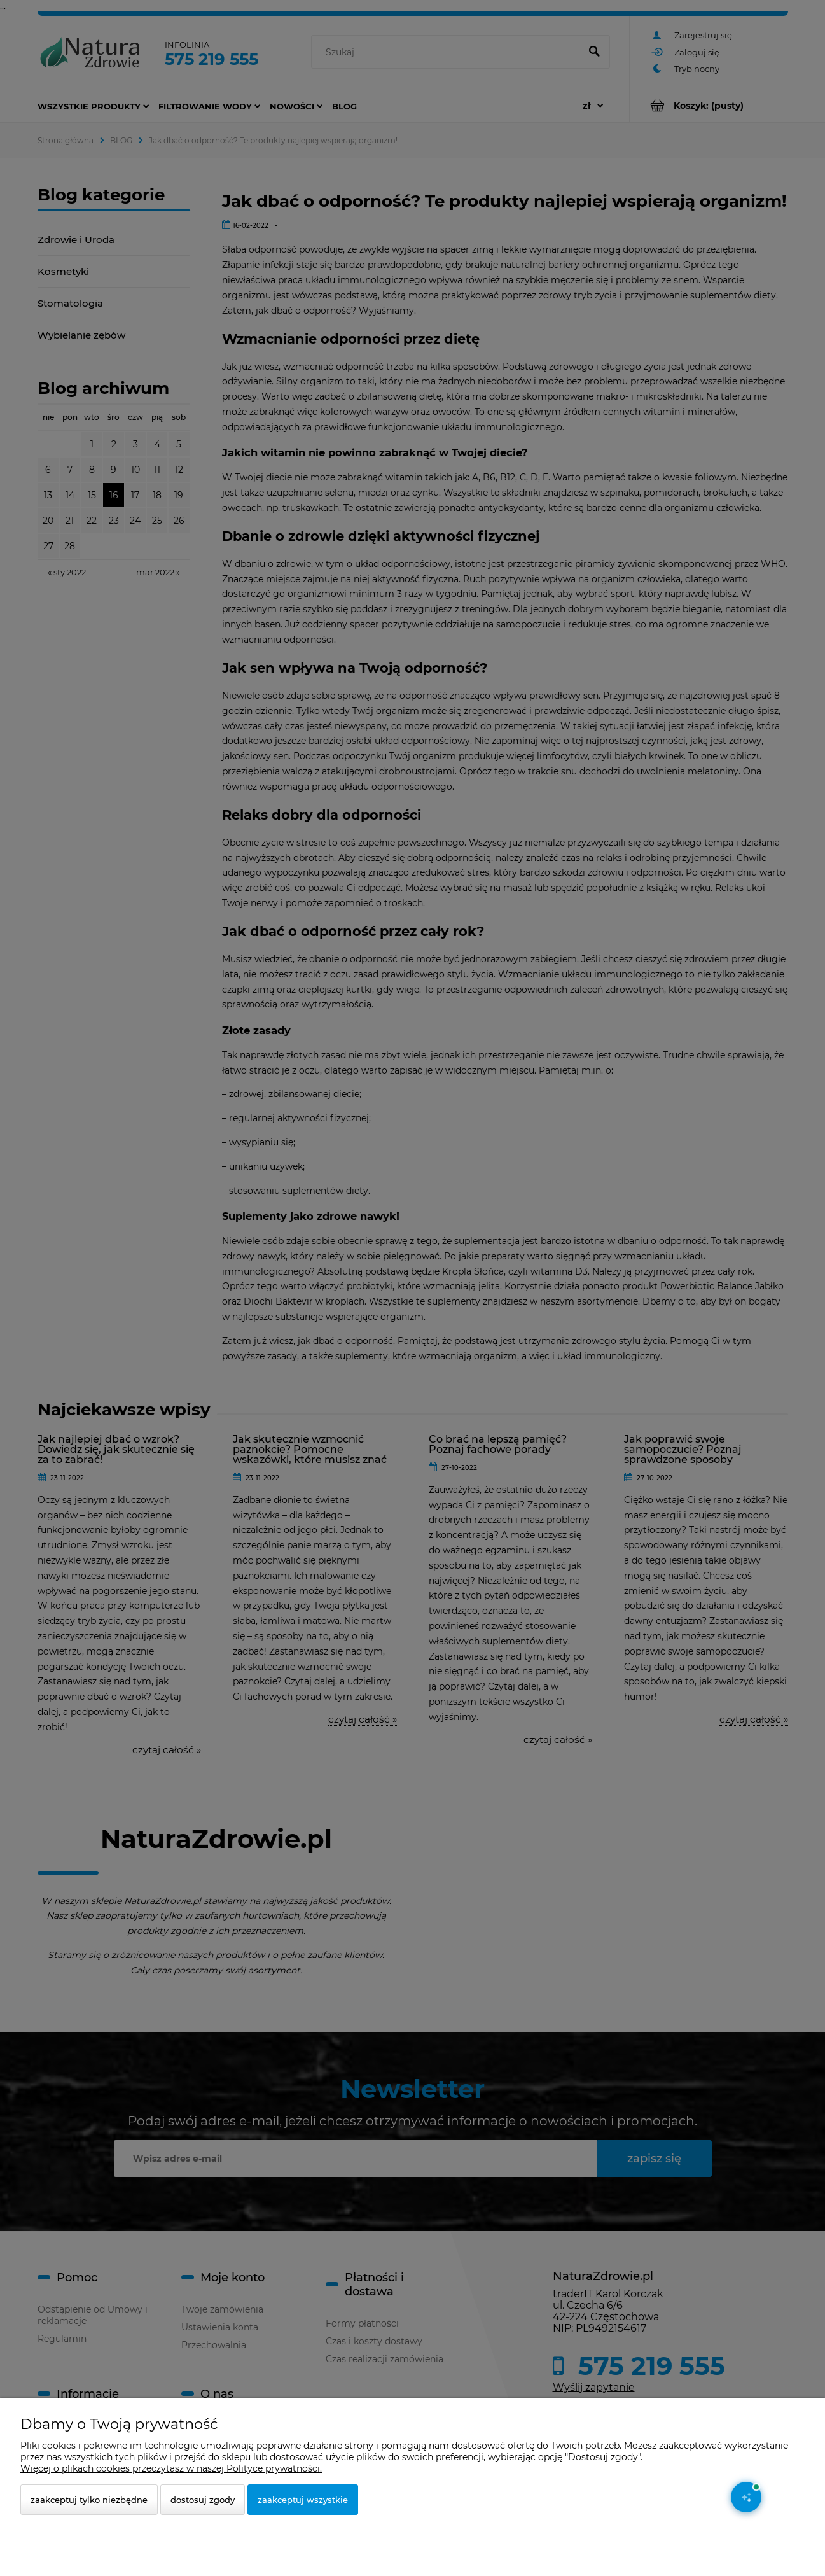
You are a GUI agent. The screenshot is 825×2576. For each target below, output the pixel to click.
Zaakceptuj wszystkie (303, 2500)
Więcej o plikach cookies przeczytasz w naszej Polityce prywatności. (171, 2468)
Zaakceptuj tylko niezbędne (89, 2500)
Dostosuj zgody (202, 2500)
